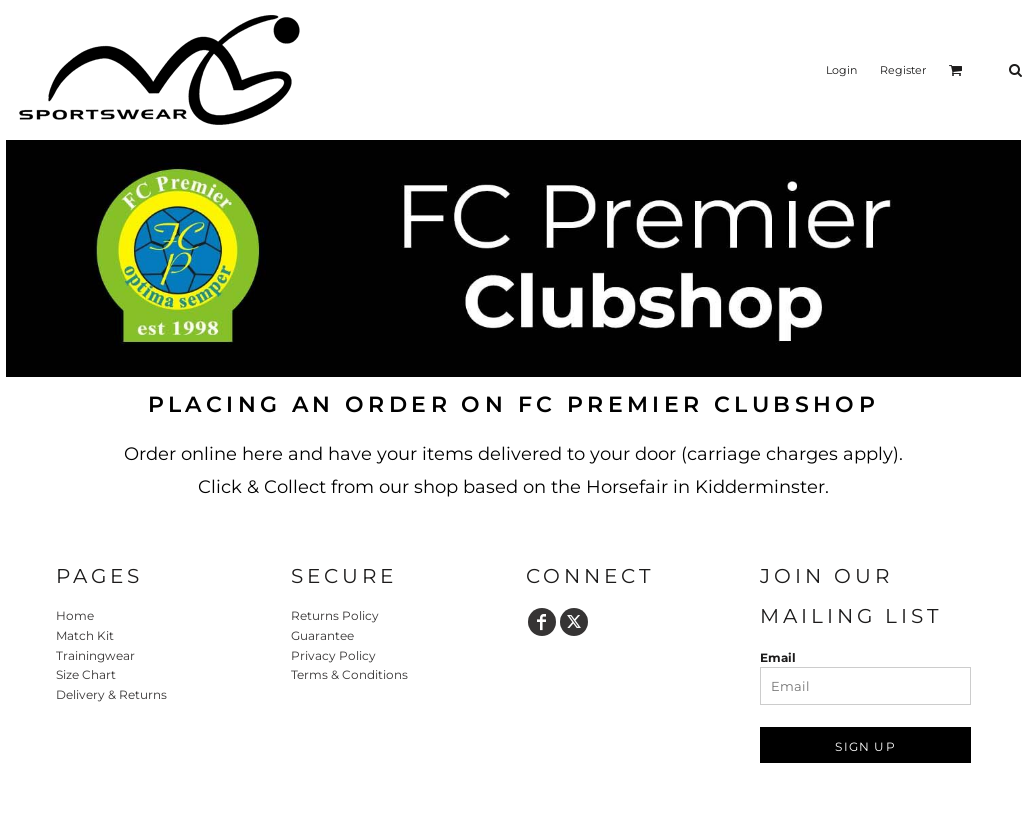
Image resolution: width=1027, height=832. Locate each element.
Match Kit (85, 635)
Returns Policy (335, 615)
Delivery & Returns (111, 694)
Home (75, 615)
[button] (956, 70)
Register (903, 70)
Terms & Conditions (349, 674)
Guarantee (322, 635)
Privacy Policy (333, 655)
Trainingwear (95, 655)
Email (778, 657)
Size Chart (86, 674)
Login (841, 70)
